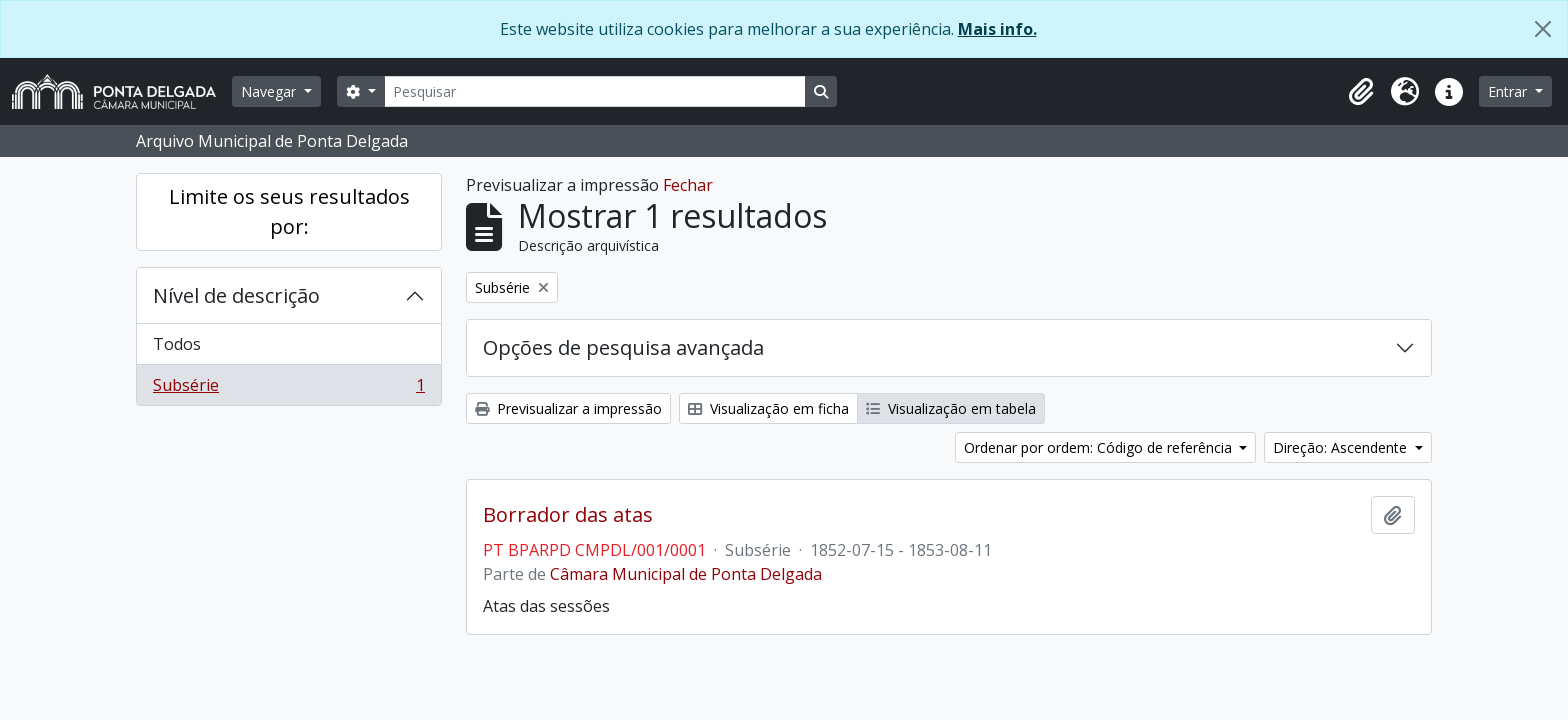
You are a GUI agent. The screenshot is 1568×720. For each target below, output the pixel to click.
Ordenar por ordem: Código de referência (1100, 447)
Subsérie (288, 389)
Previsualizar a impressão (568, 408)
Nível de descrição (236, 295)
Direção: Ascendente (1342, 447)
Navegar (270, 91)
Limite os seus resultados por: (289, 211)
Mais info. (997, 29)
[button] (1361, 92)
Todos (177, 344)
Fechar (688, 185)
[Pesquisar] (595, 91)
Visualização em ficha (768, 408)
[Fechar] (1543, 29)
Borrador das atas (568, 515)
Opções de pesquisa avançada (623, 347)
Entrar (1509, 91)
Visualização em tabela (951, 408)
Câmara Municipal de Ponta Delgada (686, 574)
